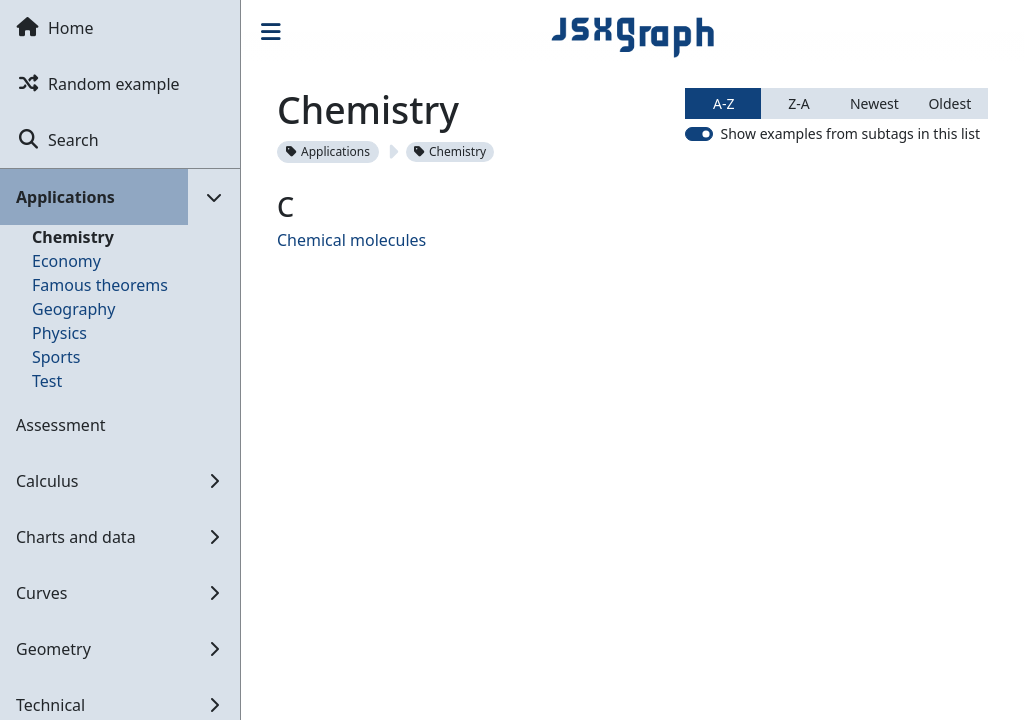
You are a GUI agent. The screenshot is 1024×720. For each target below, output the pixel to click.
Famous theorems (100, 285)
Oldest (949, 103)
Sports (56, 357)
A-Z (723, 103)
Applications (328, 151)
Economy (66, 261)
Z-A (798, 103)
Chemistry (73, 237)
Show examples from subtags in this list (850, 133)
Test (47, 381)
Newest (874, 103)
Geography (73, 309)
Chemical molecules (351, 240)
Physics (59, 333)
